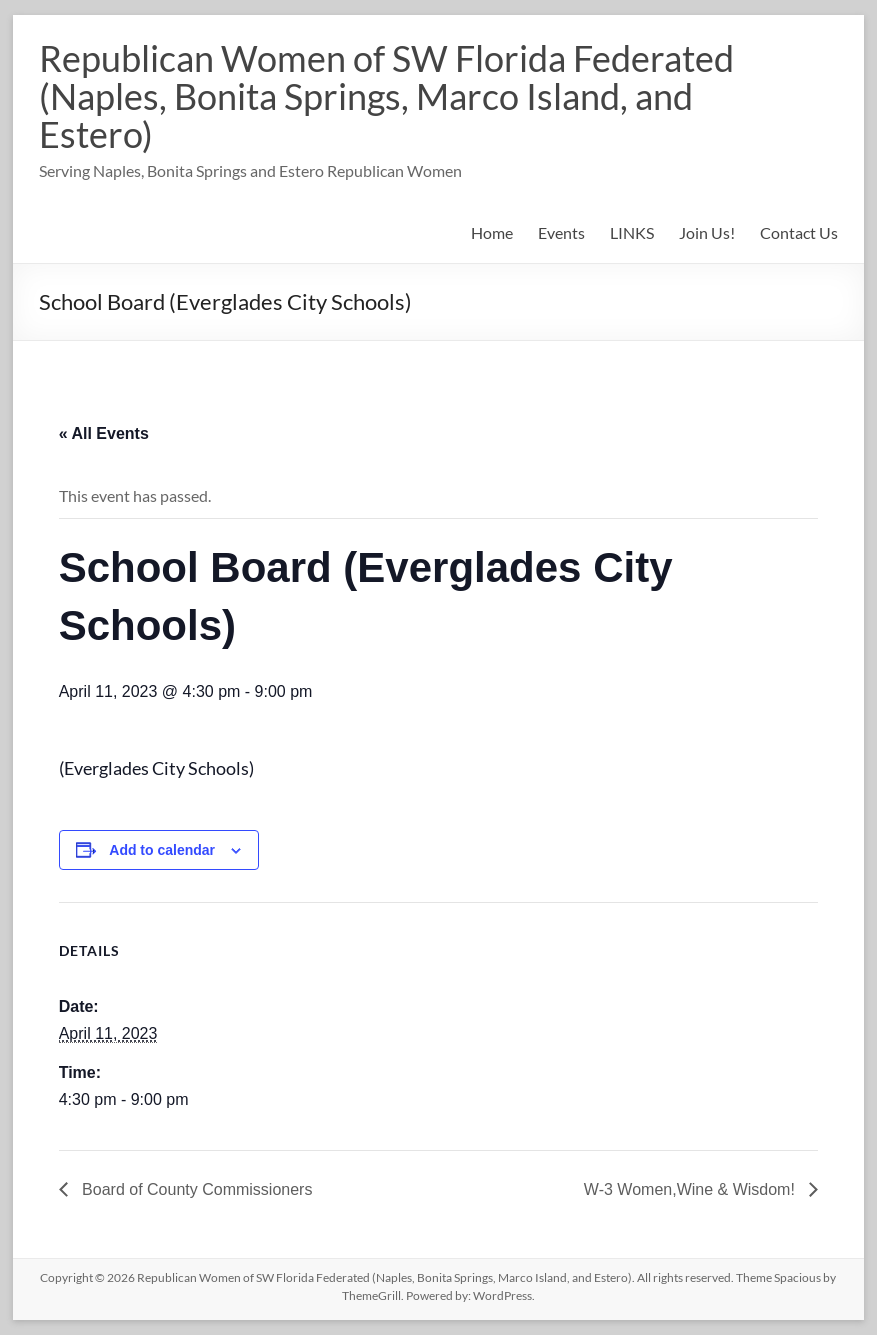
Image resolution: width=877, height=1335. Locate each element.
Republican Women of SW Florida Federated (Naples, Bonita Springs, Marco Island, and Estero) (386, 96)
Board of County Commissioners (195, 1189)
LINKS (632, 232)
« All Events (104, 433)
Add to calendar (162, 850)
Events (561, 232)
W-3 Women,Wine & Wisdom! (691, 1189)
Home (492, 232)
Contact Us (799, 232)
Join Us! (707, 232)
